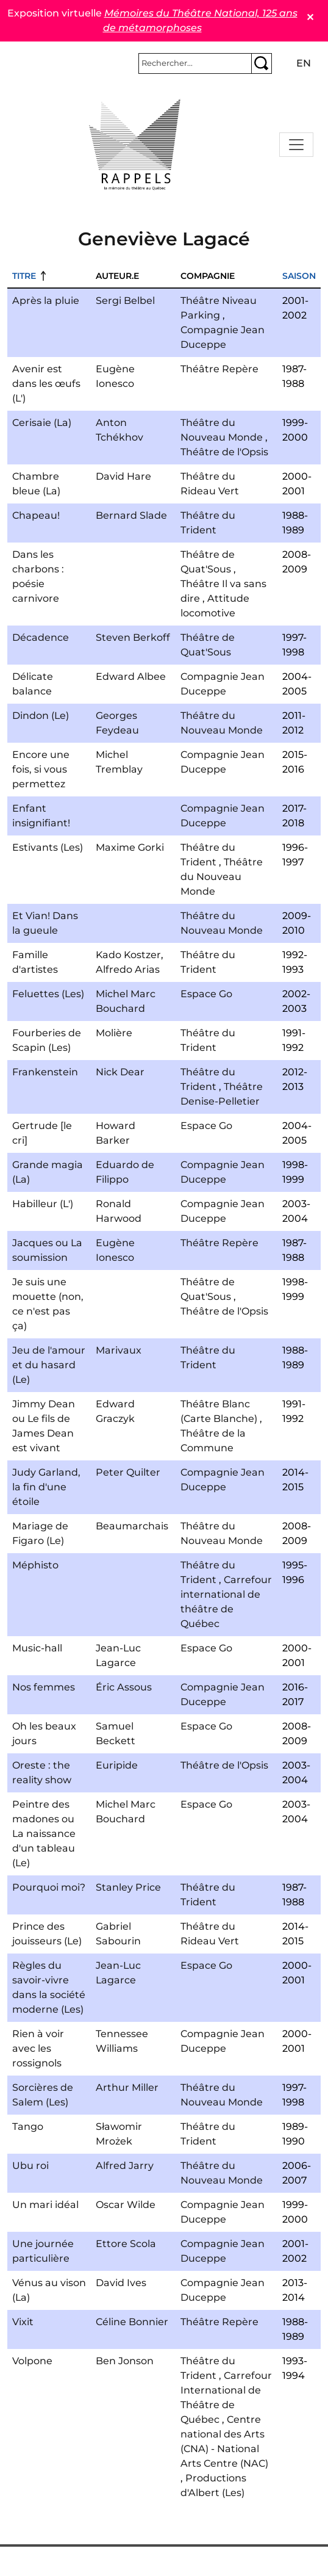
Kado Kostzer (128, 955)
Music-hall (37, 1648)
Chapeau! (36, 515)
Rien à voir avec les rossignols (38, 2048)
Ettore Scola (126, 2243)
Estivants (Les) (47, 847)
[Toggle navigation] (296, 144)
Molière (114, 1033)
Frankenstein (45, 1072)
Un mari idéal (45, 2204)
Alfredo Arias (128, 969)
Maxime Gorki (130, 847)
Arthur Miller (127, 2087)
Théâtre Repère (219, 369)
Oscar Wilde (125, 2204)
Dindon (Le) (40, 715)
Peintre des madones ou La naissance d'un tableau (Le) (44, 1834)
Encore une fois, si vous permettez (41, 769)
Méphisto (35, 1565)
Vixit (23, 2322)
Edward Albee (131, 676)
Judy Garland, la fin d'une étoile (46, 1487)
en (303, 63)
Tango (27, 2126)
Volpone (32, 2361)
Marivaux (118, 1350)
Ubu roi (30, 2165)
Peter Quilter (128, 1472)
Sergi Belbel (125, 300)
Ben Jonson (125, 2361)
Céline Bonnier (132, 2322)
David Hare (123, 476)
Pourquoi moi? (48, 1887)
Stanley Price (128, 1887)
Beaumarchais (132, 1526)
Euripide (117, 1765)
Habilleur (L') (42, 1204)
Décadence (40, 637)
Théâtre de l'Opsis (224, 452)
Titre (24, 275)
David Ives (121, 2283)
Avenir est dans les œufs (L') (46, 383)
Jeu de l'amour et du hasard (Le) (48, 1364)
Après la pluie (45, 300)
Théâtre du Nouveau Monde (221, 876)
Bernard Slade (131, 515)
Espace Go (206, 994)
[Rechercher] (195, 63)
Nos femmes (43, 1687)
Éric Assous (124, 1687)
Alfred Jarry (125, 2165)
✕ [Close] (310, 17)
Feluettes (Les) (48, 994)
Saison (299, 275)
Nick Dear (120, 1072)
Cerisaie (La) (41, 422)
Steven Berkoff (133, 637)
